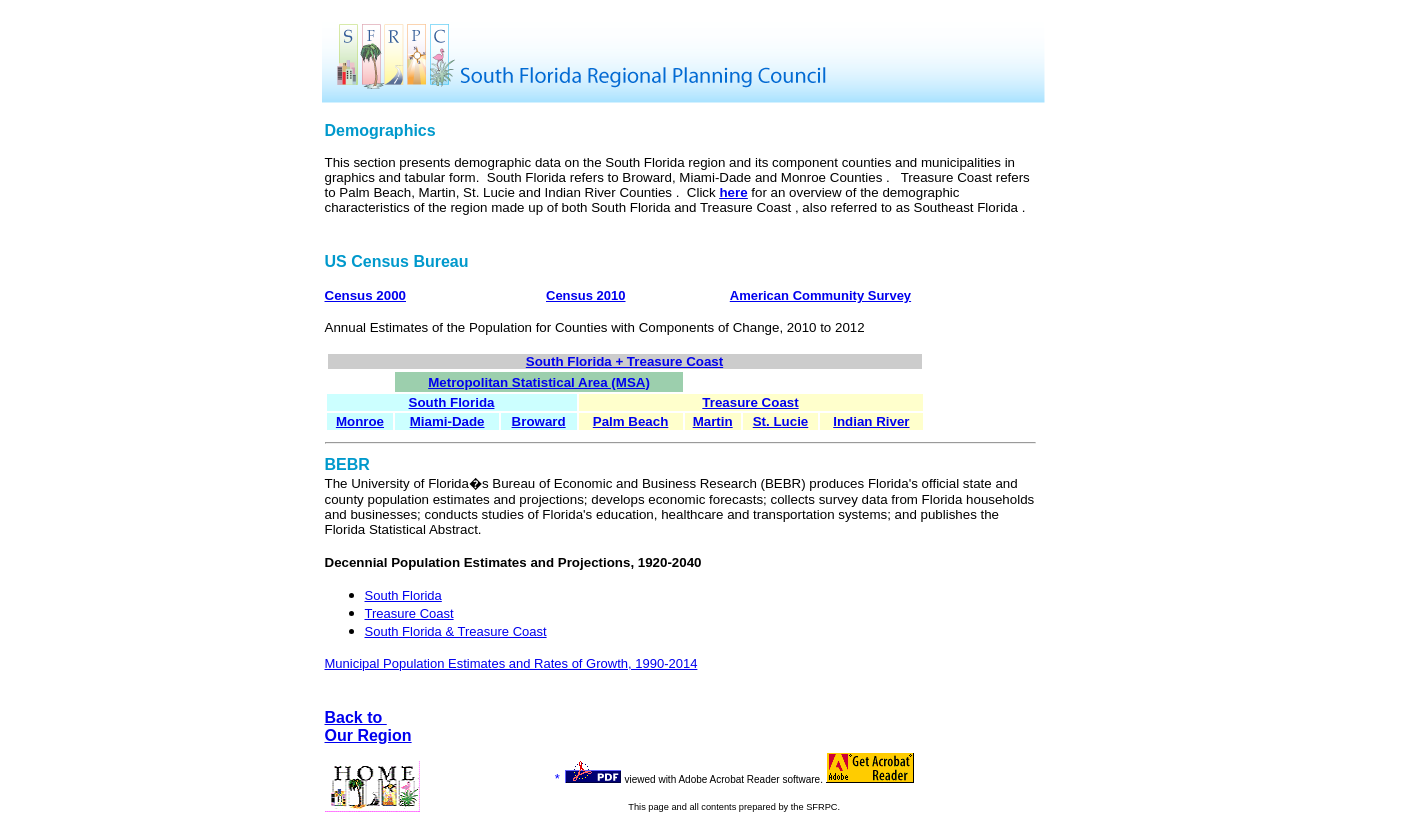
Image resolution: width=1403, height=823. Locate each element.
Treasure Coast (750, 402)
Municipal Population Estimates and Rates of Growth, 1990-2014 (511, 663)
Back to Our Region (368, 726)
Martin (713, 421)
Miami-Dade (447, 421)
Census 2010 (586, 295)
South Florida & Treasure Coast (456, 631)
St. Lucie (781, 421)
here (733, 192)
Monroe (360, 421)
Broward (539, 421)
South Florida (403, 595)
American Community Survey (820, 295)
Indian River (871, 421)
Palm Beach (631, 421)
